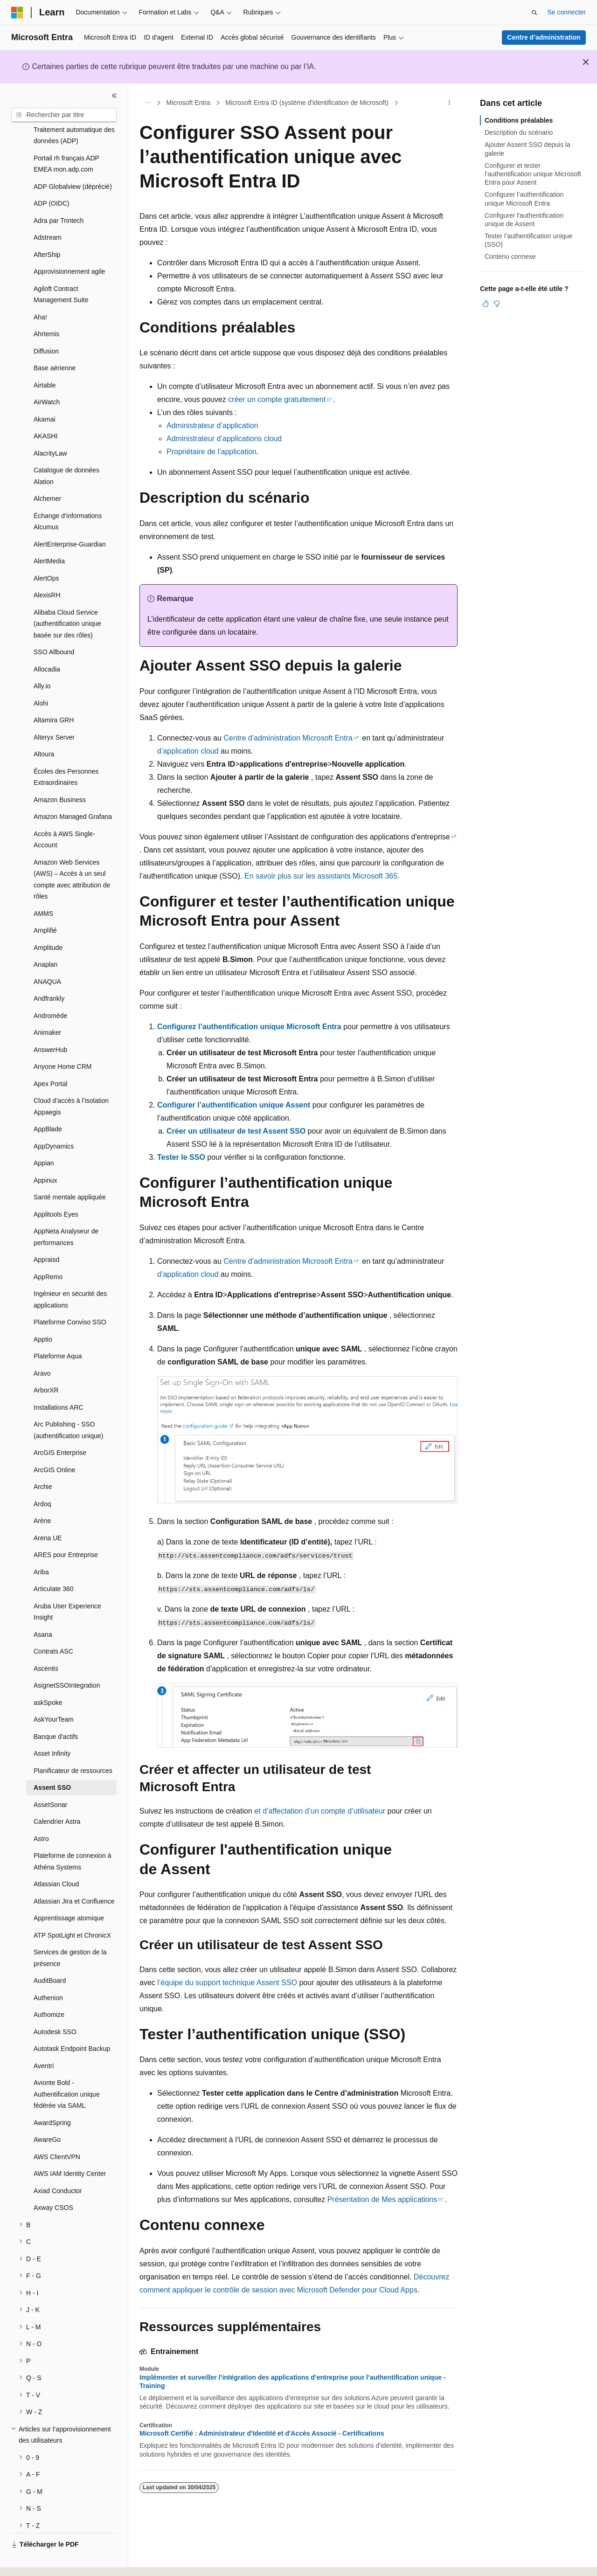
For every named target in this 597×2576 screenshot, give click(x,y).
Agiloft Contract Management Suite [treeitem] (61, 268)
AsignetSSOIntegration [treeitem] (67, 1659)
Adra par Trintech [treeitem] (58, 195)
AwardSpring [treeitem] (52, 2097)
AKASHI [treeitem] (45, 410)
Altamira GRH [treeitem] (54, 694)
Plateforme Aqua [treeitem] (58, 1330)
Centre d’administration (543, 37)
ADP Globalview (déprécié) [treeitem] (73, 161)
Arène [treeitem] (42, 1495)
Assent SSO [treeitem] (52, 1762)
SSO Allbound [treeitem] (54, 626)
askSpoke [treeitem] (48, 1677)
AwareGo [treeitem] (47, 2114)
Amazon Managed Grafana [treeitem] (73, 791)
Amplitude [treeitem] (48, 922)
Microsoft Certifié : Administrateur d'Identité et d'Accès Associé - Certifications (261, 2433)
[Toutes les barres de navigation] (147, 103)
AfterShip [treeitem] (47, 229)
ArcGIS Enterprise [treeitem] (60, 1427)
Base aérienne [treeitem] (55, 342)
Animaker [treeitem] (47, 1007)
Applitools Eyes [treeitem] (56, 1188)
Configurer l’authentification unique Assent (233, 1105)
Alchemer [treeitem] (47, 473)
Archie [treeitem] (43, 1461)
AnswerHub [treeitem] (50, 1024)
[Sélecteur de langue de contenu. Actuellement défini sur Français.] (33, 2560)
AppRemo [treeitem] (48, 1251)
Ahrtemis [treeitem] (46, 308)
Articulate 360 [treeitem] (54, 1563)
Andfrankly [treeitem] (49, 972)
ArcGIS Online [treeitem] (54, 1444)
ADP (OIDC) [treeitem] (51, 177)
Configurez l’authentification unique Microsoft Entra (249, 1027)
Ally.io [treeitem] (42, 660)
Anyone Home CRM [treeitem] (63, 1041)
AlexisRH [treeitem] (47, 569)
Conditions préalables (519, 120)
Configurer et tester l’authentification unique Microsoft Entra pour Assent (533, 174)
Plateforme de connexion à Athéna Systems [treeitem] (72, 1835)
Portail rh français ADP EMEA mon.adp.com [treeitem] (66, 138)
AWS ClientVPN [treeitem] (57, 2131)
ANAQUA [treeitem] (47, 956)
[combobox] (64, 115)
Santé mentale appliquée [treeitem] (70, 1171)
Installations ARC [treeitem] (58, 1381)
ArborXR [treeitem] (46, 1364)
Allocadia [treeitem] (47, 643)
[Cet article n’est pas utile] (496, 303)
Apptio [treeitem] (43, 1313)
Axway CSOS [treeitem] (53, 2182)
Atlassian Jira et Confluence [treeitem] (74, 1875)
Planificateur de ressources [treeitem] (73, 1745)
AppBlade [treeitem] (48, 1103)
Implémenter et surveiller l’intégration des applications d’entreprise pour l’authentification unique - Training (292, 2381)
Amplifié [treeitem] (45, 904)
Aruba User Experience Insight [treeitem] (67, 1586)
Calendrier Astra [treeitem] (57, 1796)
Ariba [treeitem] (41, 1546)
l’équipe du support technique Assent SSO (227, 1983)
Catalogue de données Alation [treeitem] (66, 450)
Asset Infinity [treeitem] (52, 1727)
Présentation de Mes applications (382, 2199)
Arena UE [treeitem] (48, 1512)
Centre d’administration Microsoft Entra (288, 738)
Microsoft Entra (188, 102)
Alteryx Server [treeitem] (54, 711)
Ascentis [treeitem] (46, 1643)
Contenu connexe (510, 256)
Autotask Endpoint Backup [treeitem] (72, 2023)
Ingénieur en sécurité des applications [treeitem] (70, 1273)
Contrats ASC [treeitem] (53, 1625)
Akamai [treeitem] (45, 393)
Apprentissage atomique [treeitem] (69, 1892)
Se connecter (567, 12)
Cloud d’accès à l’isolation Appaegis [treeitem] (71, 1080)
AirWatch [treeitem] (47, 376)
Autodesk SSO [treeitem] (55, 2006)
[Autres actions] (449, 103)
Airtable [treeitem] (45, 359)
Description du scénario (519, 132)
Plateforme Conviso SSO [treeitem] (70, 1296)
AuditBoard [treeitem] (50, 1955)
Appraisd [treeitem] (46, 1234)
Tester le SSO (181, 1157)
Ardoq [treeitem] (42, 1478)
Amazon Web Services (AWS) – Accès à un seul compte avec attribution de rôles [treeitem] (72, 854)
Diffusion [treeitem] (46, 325)
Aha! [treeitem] (40, 291)
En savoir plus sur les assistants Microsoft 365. (322, 876)
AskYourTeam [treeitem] (54, 1693)
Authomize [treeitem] (49, 1989)
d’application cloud (188, 751)
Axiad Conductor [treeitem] (58, 2165)
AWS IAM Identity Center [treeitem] (70, 2148)
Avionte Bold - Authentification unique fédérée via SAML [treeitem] (67, 2068)
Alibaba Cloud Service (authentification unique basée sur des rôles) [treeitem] (67, 598)
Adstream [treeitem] (48, 211)
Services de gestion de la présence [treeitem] (70, 1932)
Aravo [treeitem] (42, 1347)
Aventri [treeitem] (44, 2040)
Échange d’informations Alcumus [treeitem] (68, 496)
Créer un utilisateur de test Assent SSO (236, 1131)
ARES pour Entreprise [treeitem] (66, 1529)
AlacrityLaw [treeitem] (50, 427)
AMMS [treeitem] (43, 888)
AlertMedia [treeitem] (49, 535)
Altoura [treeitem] (44, 728)
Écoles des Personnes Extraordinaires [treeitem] (66, 751)
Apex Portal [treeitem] (50, 1058)
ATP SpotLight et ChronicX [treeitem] (72, 1909)
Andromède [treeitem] (50, 990)
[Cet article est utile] (485, 303)
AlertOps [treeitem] (46, 552)
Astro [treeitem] (41, 1813)
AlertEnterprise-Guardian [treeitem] (70, 518)
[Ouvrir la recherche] (534, 12)
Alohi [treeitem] (41, 677)
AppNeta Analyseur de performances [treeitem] (66, 1211)
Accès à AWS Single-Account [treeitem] (64, 814)
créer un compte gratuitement (277, 399)
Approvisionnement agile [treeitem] (69, 245)
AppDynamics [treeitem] (54, 1120)
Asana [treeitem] (43, 1609)
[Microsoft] (17, 13)
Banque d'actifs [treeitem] (56, 1711)
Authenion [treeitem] (48, 1972)
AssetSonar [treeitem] (50, 1779)
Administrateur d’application (212, 425)
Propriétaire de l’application (212, 452)
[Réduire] (114, 95)
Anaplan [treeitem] (45, 938)
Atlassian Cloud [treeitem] (56, 1858)
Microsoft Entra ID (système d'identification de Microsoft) (307, 102)
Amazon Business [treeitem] (60, 774)
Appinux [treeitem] (45, 1154)
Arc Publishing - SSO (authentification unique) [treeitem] (68, 1404)
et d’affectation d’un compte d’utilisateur (319, 1811)
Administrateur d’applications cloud (224, 439)
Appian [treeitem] (44, 1137)
